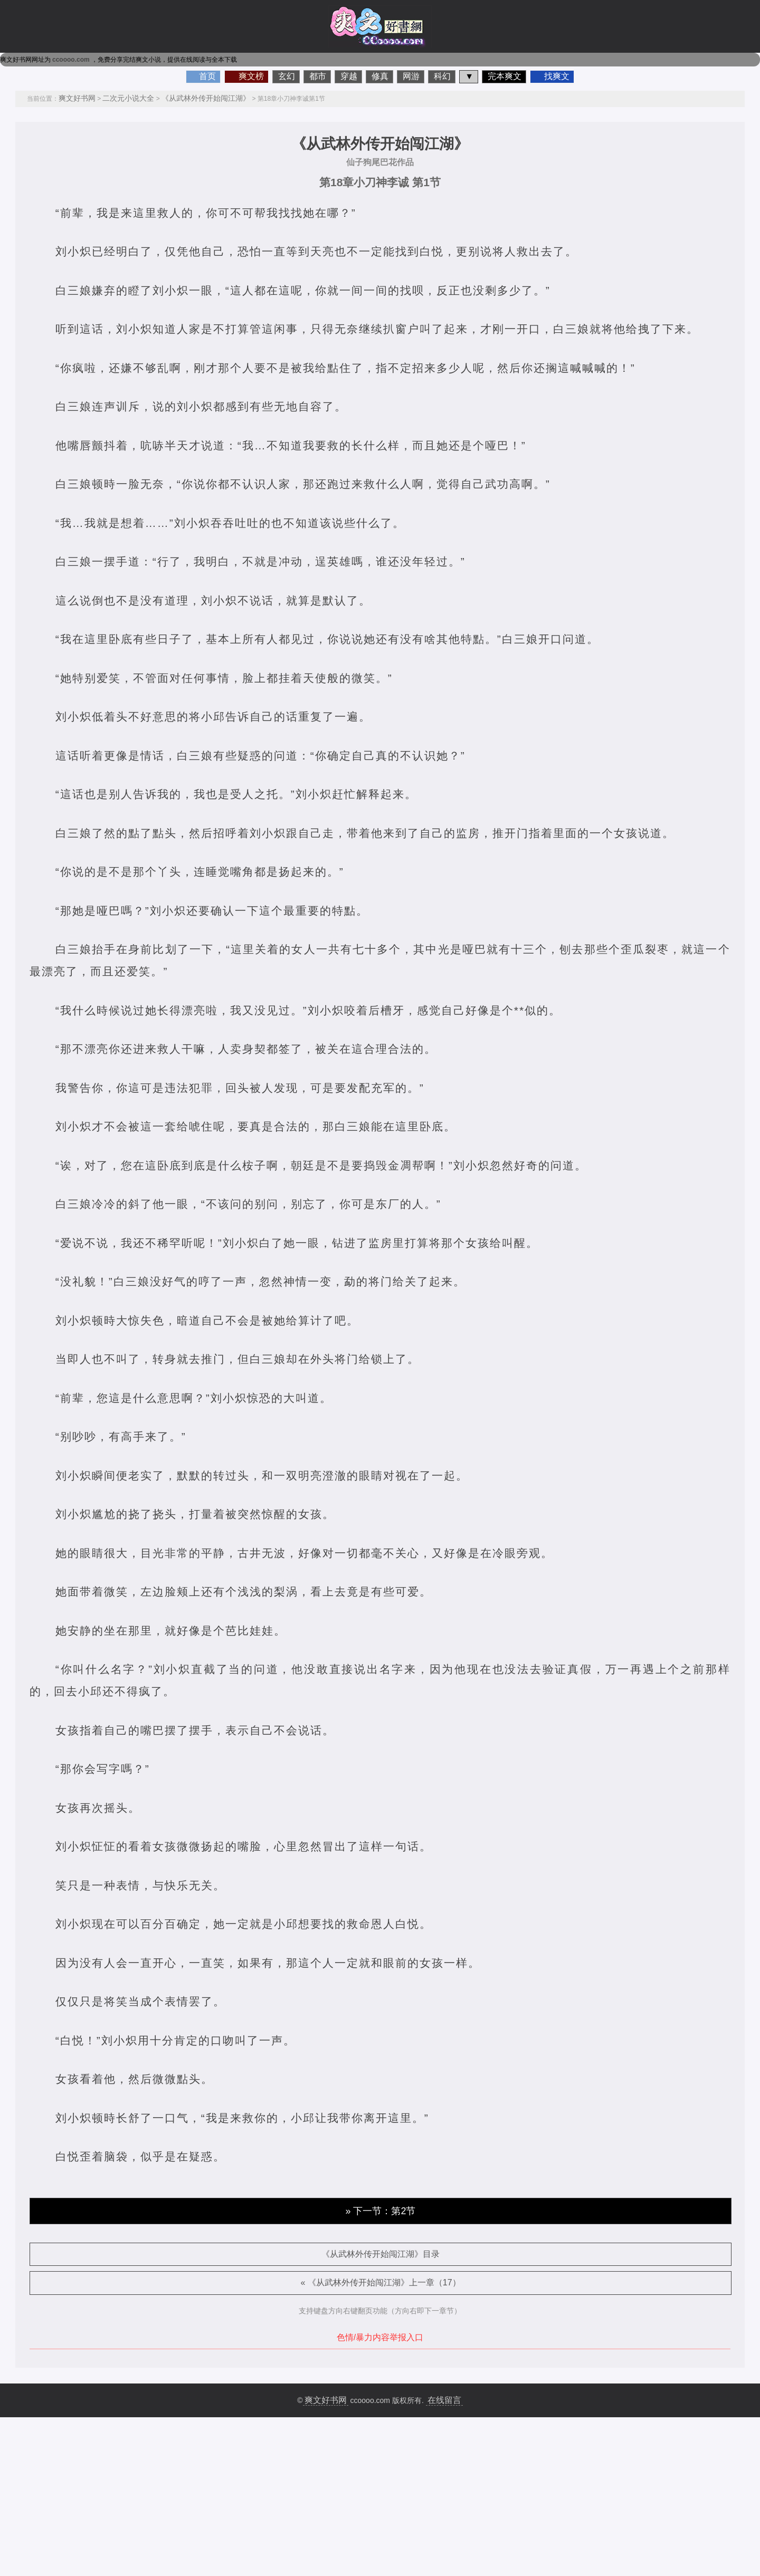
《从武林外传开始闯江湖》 (206, 98)
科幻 (442, 76)
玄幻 (286, 76)
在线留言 (444, 2400)
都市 (317, 76)
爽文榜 (251, 76)
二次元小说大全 (128, 98)
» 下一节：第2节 (380, 2211)
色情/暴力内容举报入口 (380, 2337)
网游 (411, 76)
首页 (207, 76)
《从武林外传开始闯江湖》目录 (380, 2254)
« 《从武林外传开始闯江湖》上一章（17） (380, 2282)
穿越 (348, 76)
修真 (380, 76)
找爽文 (556, 76)
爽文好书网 (77, 98)
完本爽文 (504, 76)
